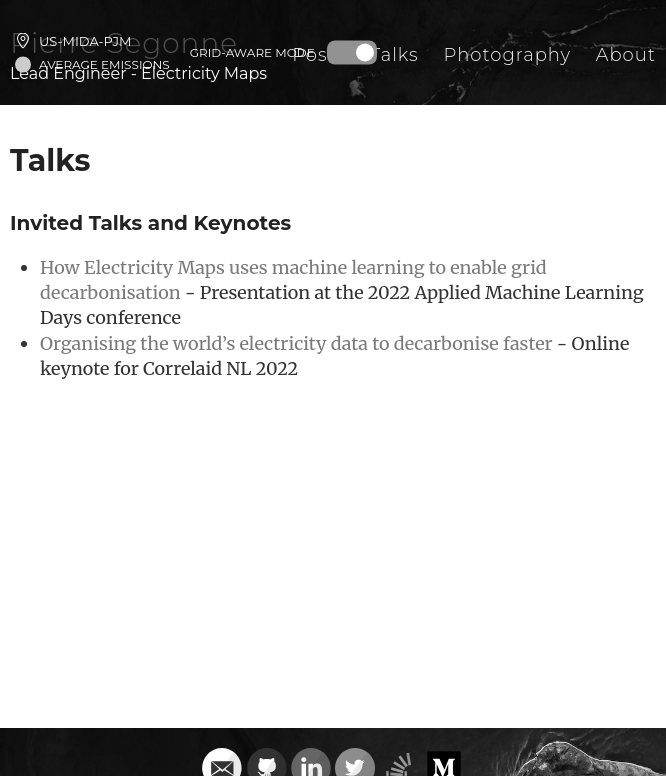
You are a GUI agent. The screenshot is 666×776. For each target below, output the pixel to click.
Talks (394, 55)
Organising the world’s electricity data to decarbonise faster (296, 343)
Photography (507, 55)
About (626, 55)
